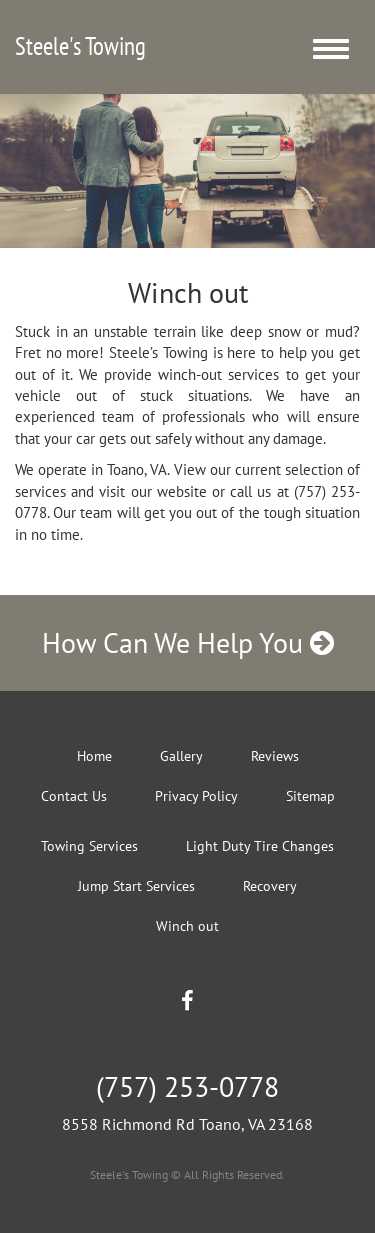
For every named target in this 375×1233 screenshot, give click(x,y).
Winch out (187, 926)
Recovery (270, 886)
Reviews (275, 756)
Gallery (181, 756)
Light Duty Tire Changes (260, 846)
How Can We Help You (188, 642)
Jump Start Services (136, 886)
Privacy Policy (196, 796)
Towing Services (89, 846)
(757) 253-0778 (187, 1086)
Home (94, 756)
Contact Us (74, 796)
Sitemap (310, 796)
